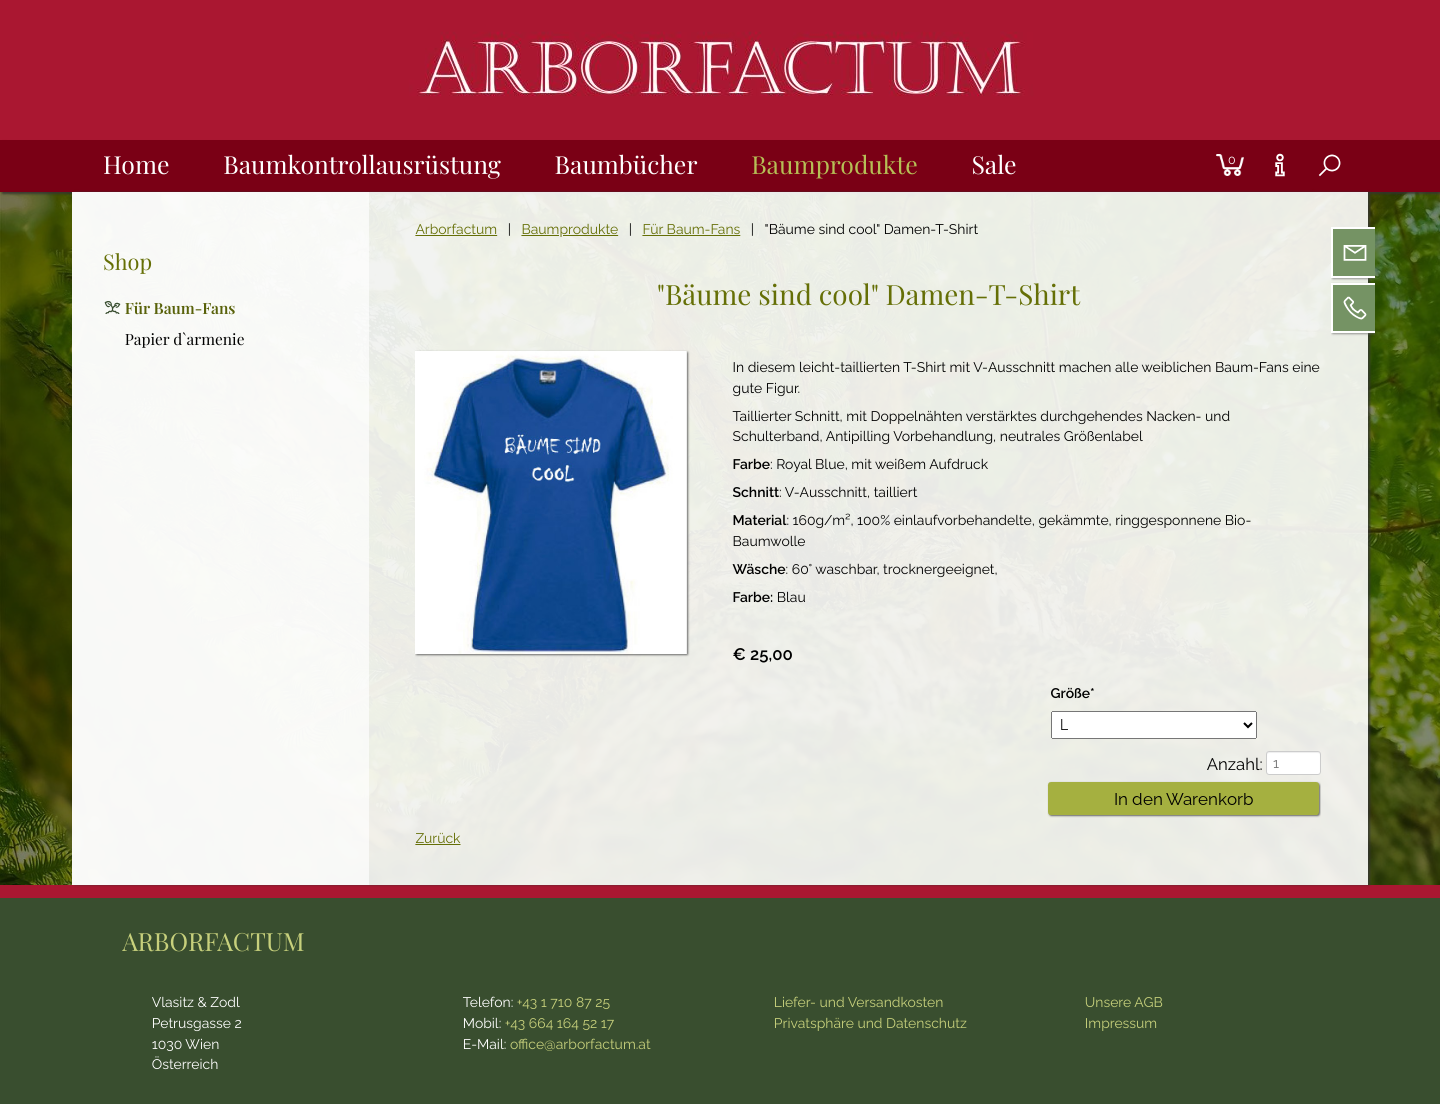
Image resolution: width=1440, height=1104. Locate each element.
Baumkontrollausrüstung (362, 164)
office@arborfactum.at (580, 1045)
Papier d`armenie (185, 338)
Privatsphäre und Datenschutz (870, 1024)
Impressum (1121, 1024)
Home (136, 164)
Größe (1084, 693)
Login (1194, 140)
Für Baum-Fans (691, 230)
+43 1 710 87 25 (563, 1003)
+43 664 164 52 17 (559, 1024)
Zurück (437, 839)
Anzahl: (1235, 764)
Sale (993, 164)
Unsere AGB (1124, 1003)
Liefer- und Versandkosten (859, 1003)
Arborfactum (456, 230)
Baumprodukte (834, 164)
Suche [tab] (1313, 190)
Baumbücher (626, 164)
